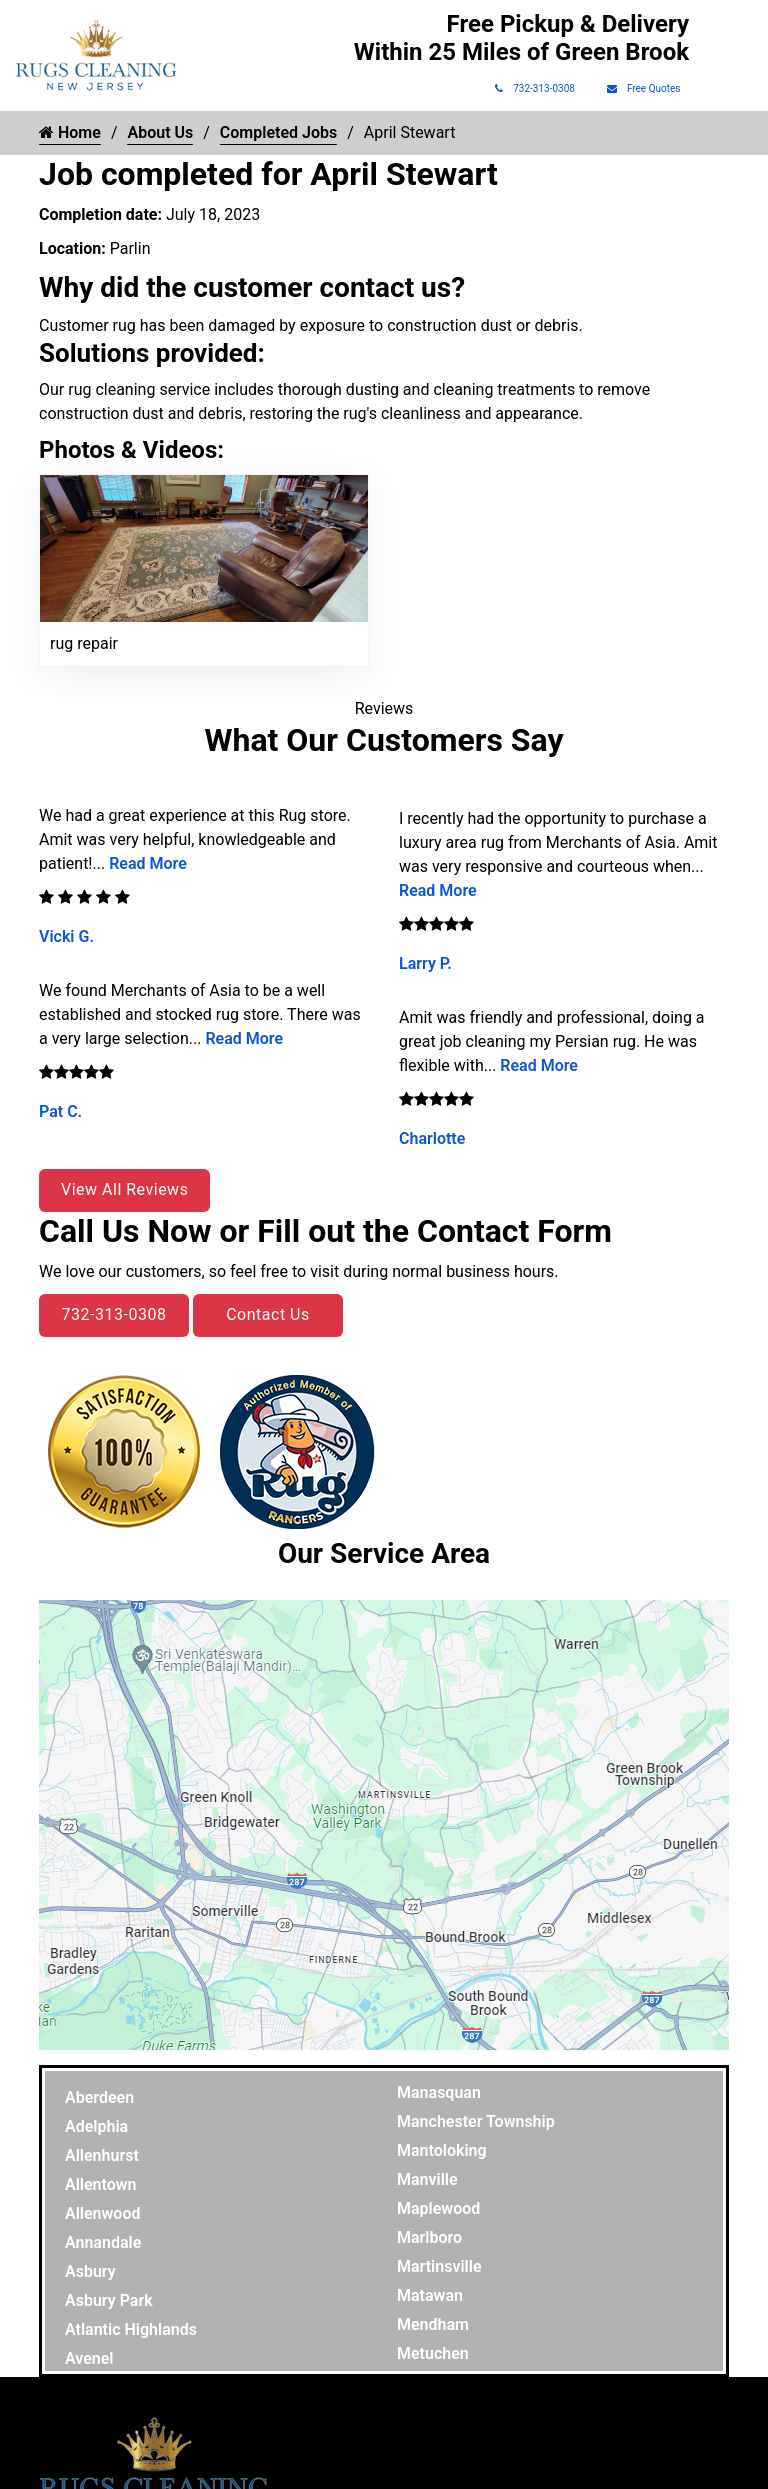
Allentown (101, 2184)
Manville (427, 2179)
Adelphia (96, 2126)
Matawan (430, 2295)
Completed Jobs (278, 132)
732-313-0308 (535, 88)
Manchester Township (476, 2121)
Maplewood (438, 2208)
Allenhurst (102, 2155)
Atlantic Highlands (131, 2329)
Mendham (433, 2324)
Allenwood (102, 2213)
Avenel (89, 2358)
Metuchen (433, 2353)
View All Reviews (124, 1189)
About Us (160, 132)
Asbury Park (109, 2300)
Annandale (103, 2242)
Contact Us (268, 1314)
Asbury (90, 2271)
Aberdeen (99, 2097)
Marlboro (429, 2237)
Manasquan (439, 2092)
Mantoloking (442, 2150)
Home (70, 132)
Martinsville (439, 2266)
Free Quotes (644, 88)
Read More (148, 863)
